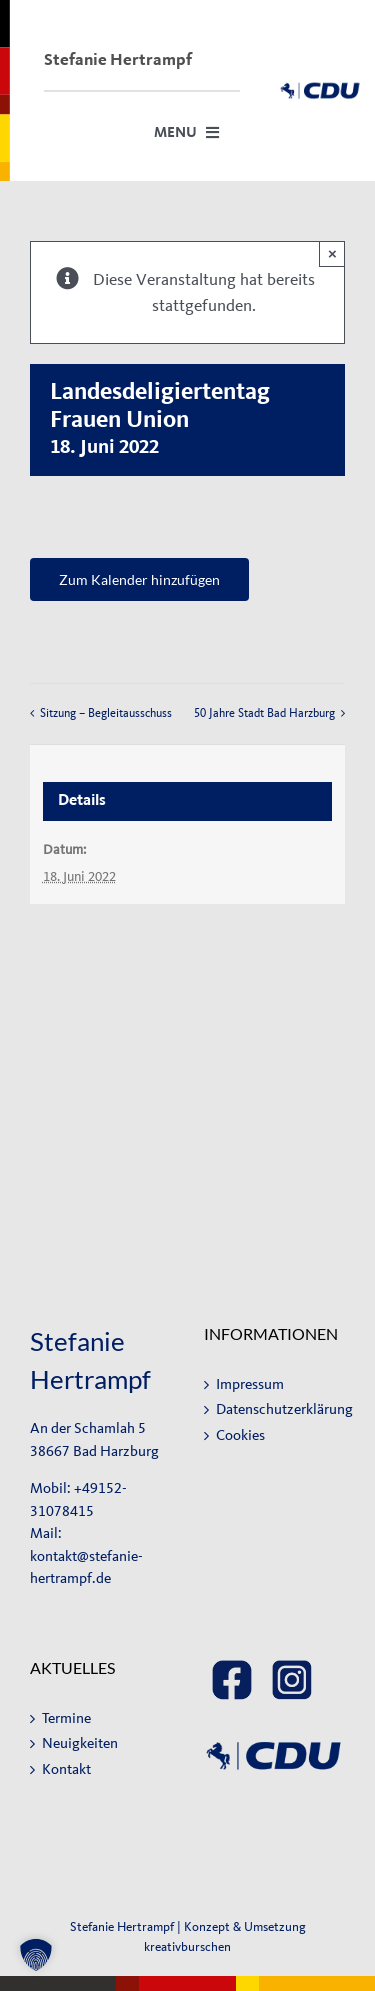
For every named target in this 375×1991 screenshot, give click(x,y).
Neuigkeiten (80, 1743)
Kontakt (66, 1769)
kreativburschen (187, 1946)
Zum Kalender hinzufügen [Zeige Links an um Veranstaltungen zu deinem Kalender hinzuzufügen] (139, 579)
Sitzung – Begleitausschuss (106, 713)
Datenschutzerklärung (276, 1409)
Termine (66, 1718)
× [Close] (332, 253)
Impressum (250, 1384)
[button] (36, 1955)
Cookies (240, 1435)
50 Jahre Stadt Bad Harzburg (264, 713)
